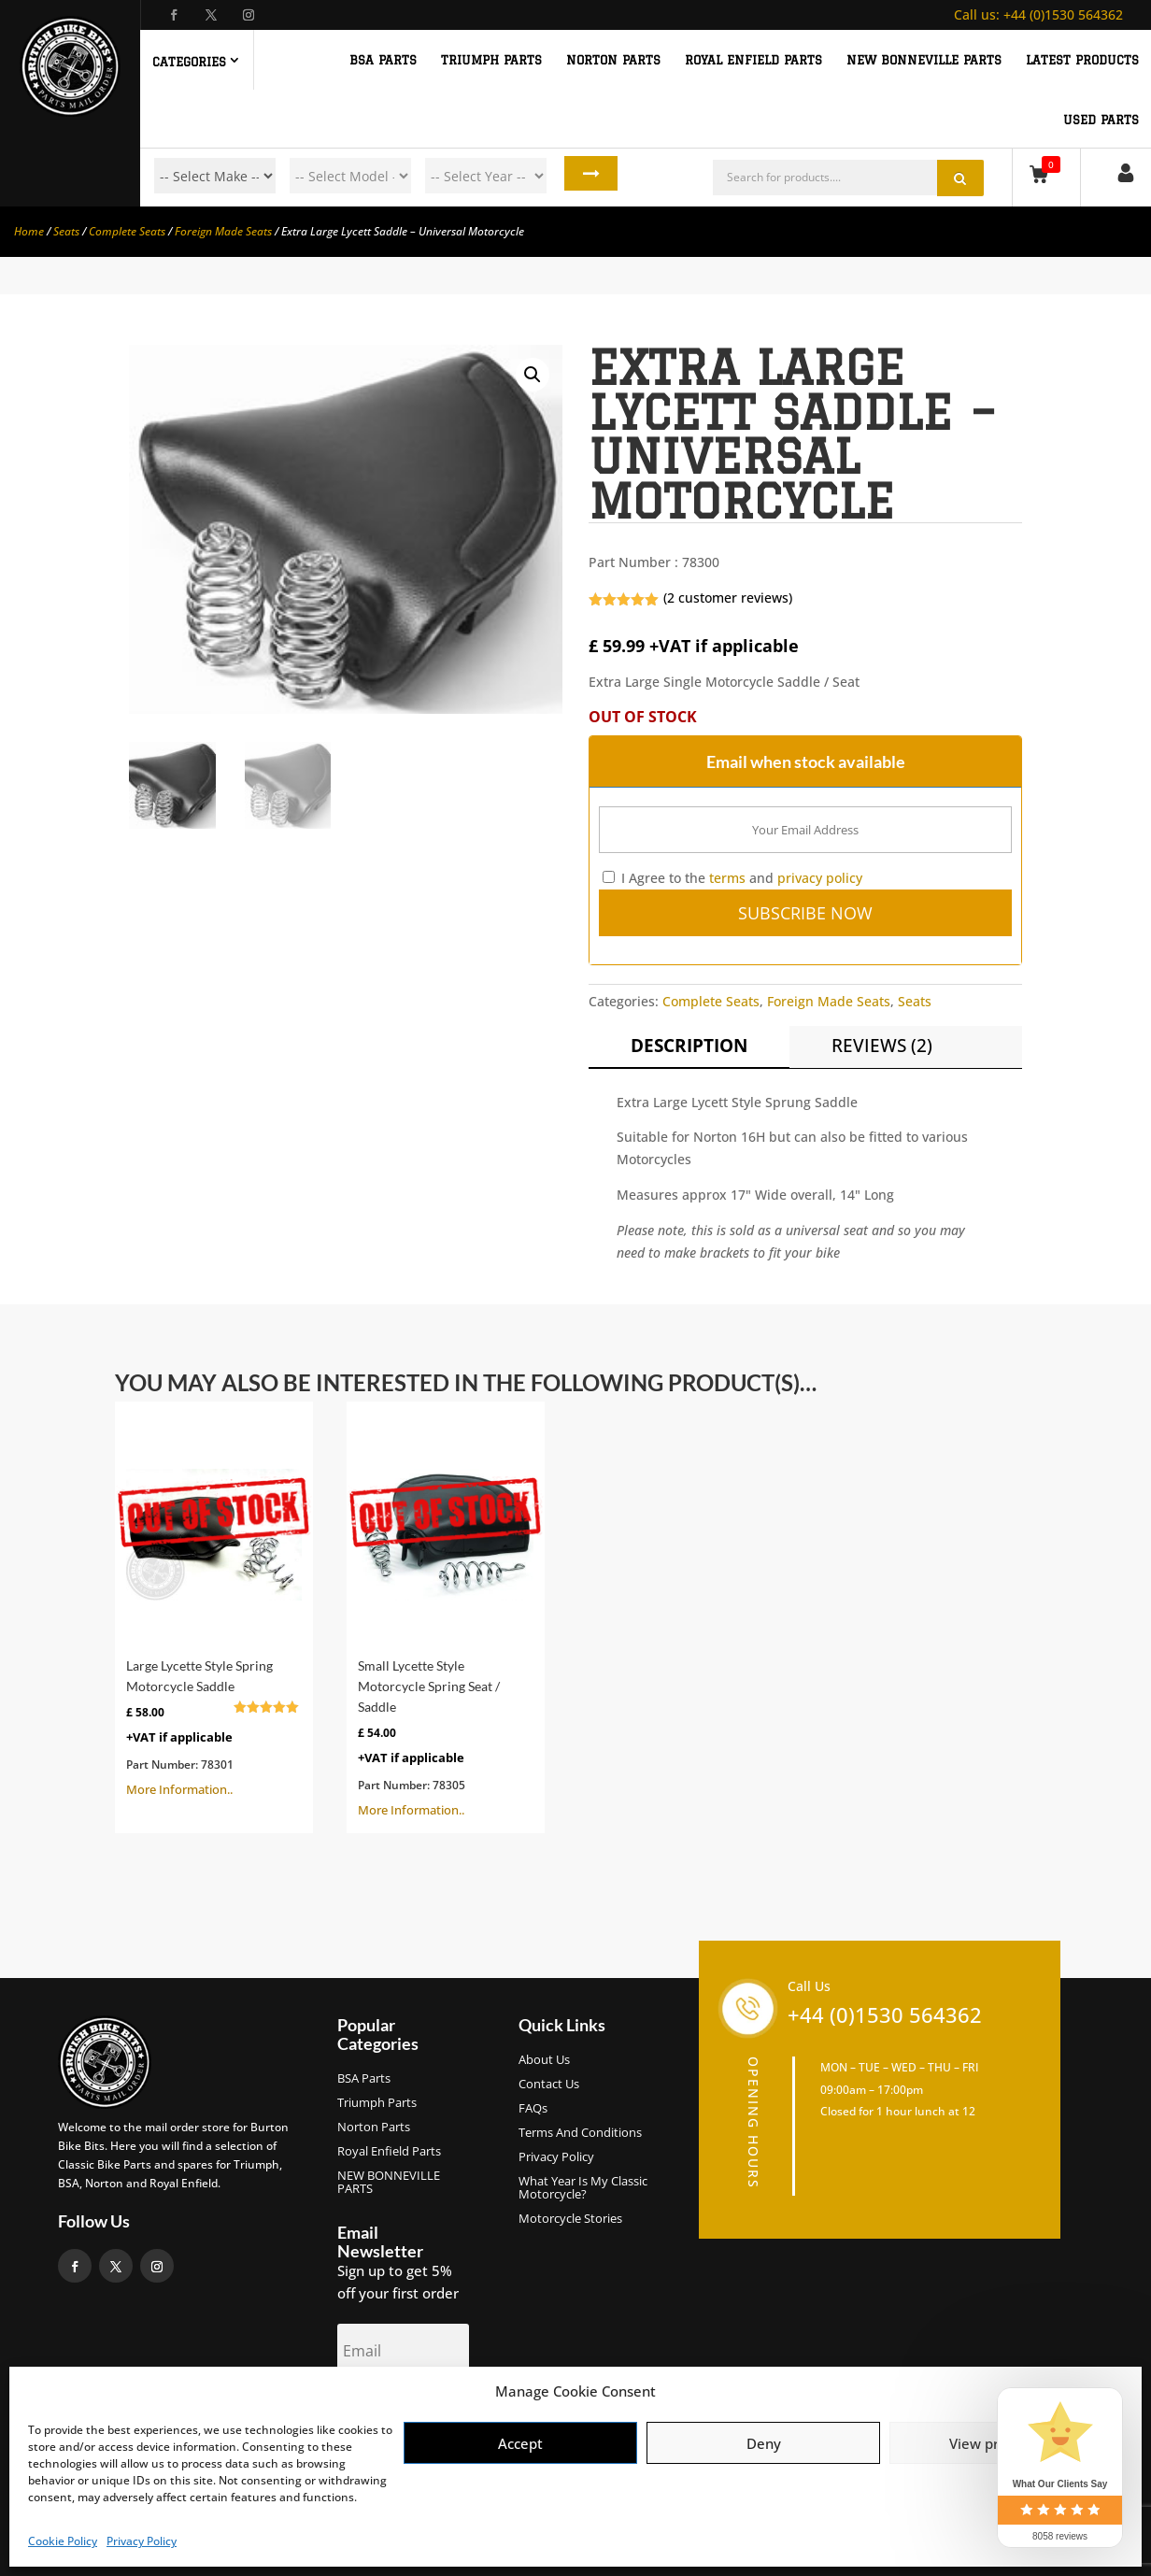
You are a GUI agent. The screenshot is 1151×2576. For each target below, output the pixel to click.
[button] (532, 374)
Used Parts (1101, 119)
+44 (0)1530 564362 (1038, 14)
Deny (763, 2443)
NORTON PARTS (613, 59)
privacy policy (819, 878)
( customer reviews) (727, 597)
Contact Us (549, 2084)
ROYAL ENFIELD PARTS (753, 59)
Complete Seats (127, 231)
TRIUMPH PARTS (491, 59)
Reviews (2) (881, 1045)
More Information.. (214, 1605)
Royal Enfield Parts (389, 2151)
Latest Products (1082, 59)
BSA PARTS (383, 59)
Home (29, 231)
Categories (189, 61)
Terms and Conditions (580, 2133)
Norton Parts (373, 2127)
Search (582, 175)
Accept (520, 2443)
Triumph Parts (377, 2103)
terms (727, 878)
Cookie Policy (62, 2541)
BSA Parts (364, 2078)
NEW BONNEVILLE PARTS (924, 59)
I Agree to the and (732, 878)
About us (544, 2060)
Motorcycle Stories (570, 2219)
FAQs (533, 2108)
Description (689, 1045)
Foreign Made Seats (223, 231)
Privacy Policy (142, 2541)
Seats (66, 231)
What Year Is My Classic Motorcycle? (583, 2188)
